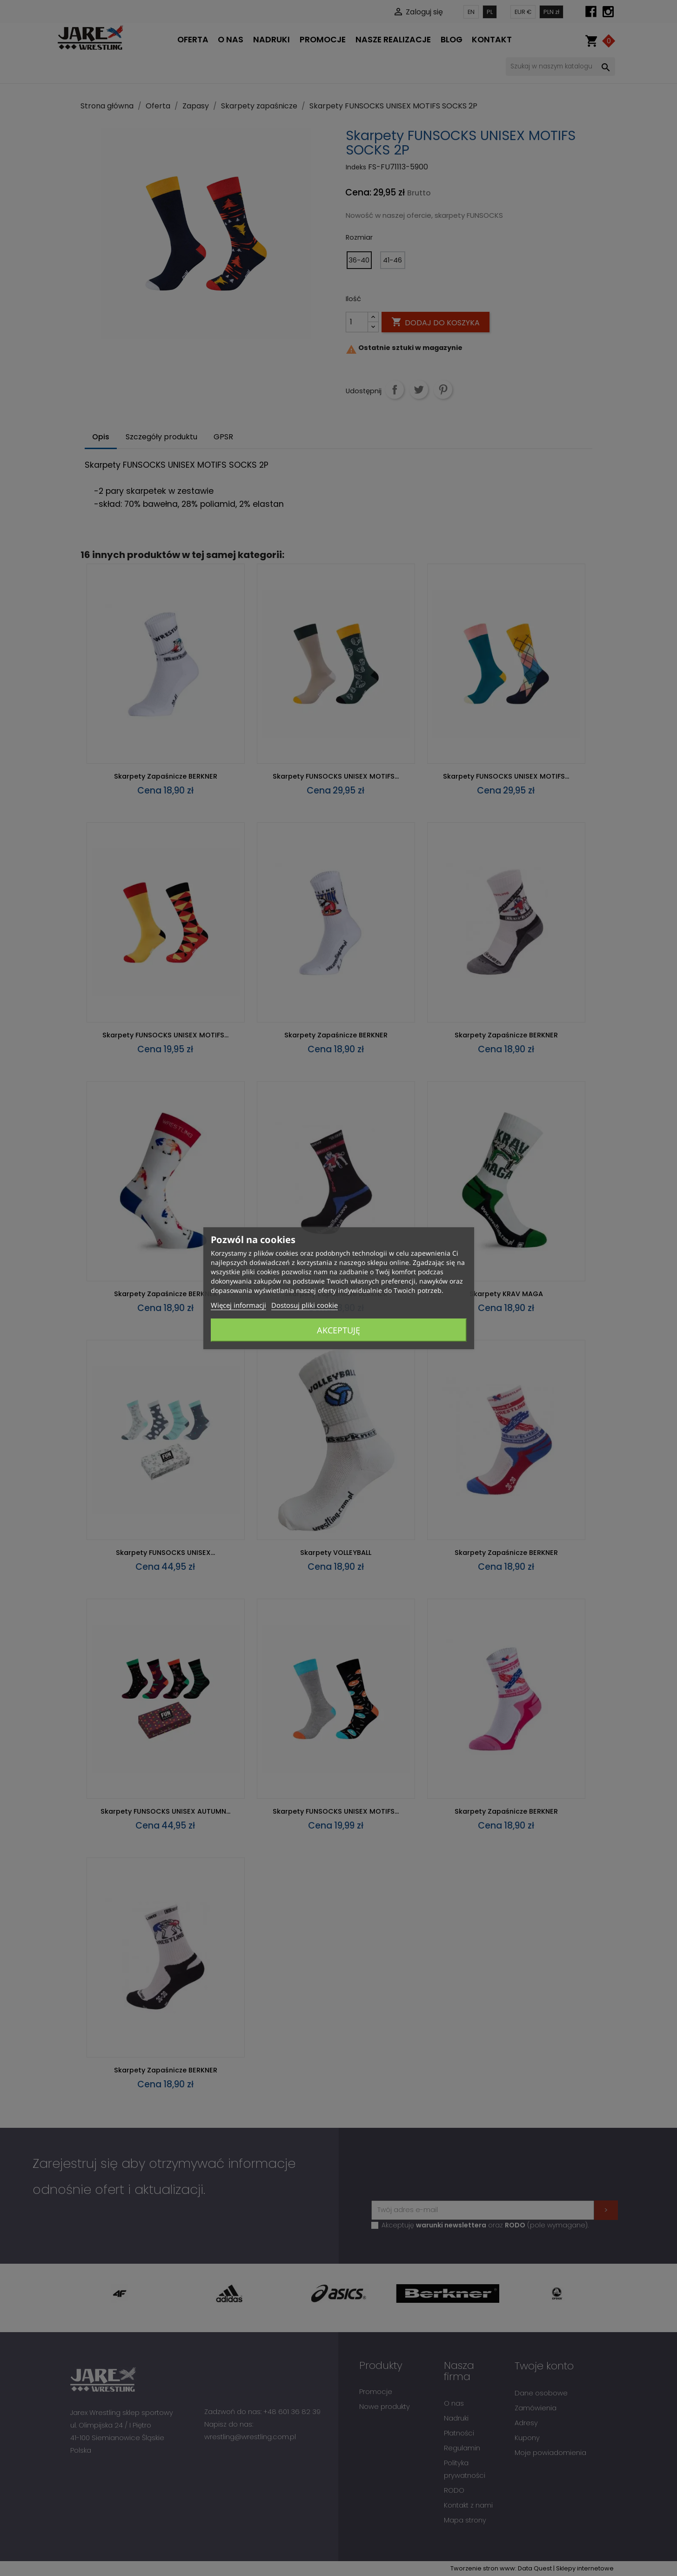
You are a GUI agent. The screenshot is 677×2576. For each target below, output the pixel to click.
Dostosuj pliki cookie (304, 1305)
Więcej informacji (238, 1305)
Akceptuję (338, 1330)
